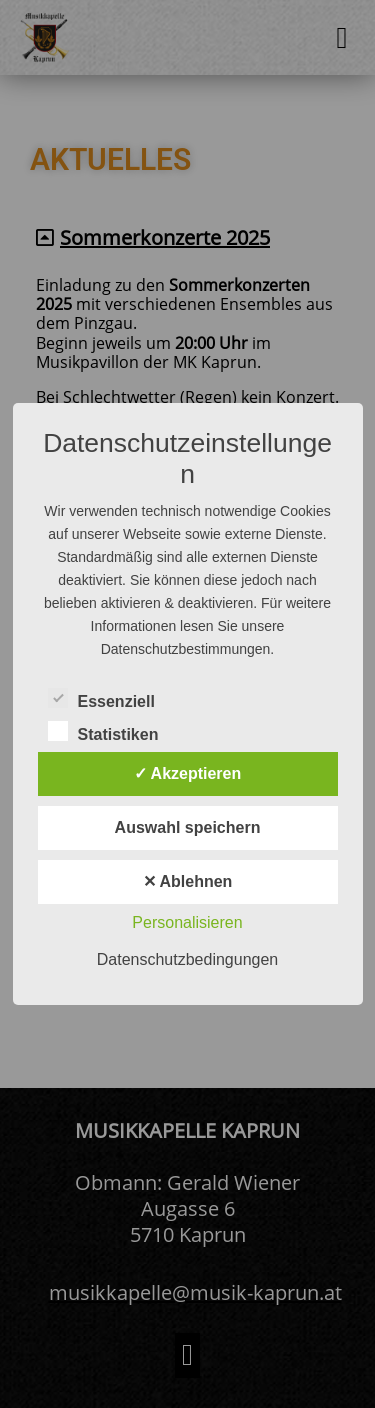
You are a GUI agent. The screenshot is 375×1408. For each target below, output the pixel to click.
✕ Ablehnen (188, 881)
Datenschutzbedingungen (187, 959)
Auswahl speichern (188, 827)
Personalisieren (187, 922)
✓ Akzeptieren (188, 773)
